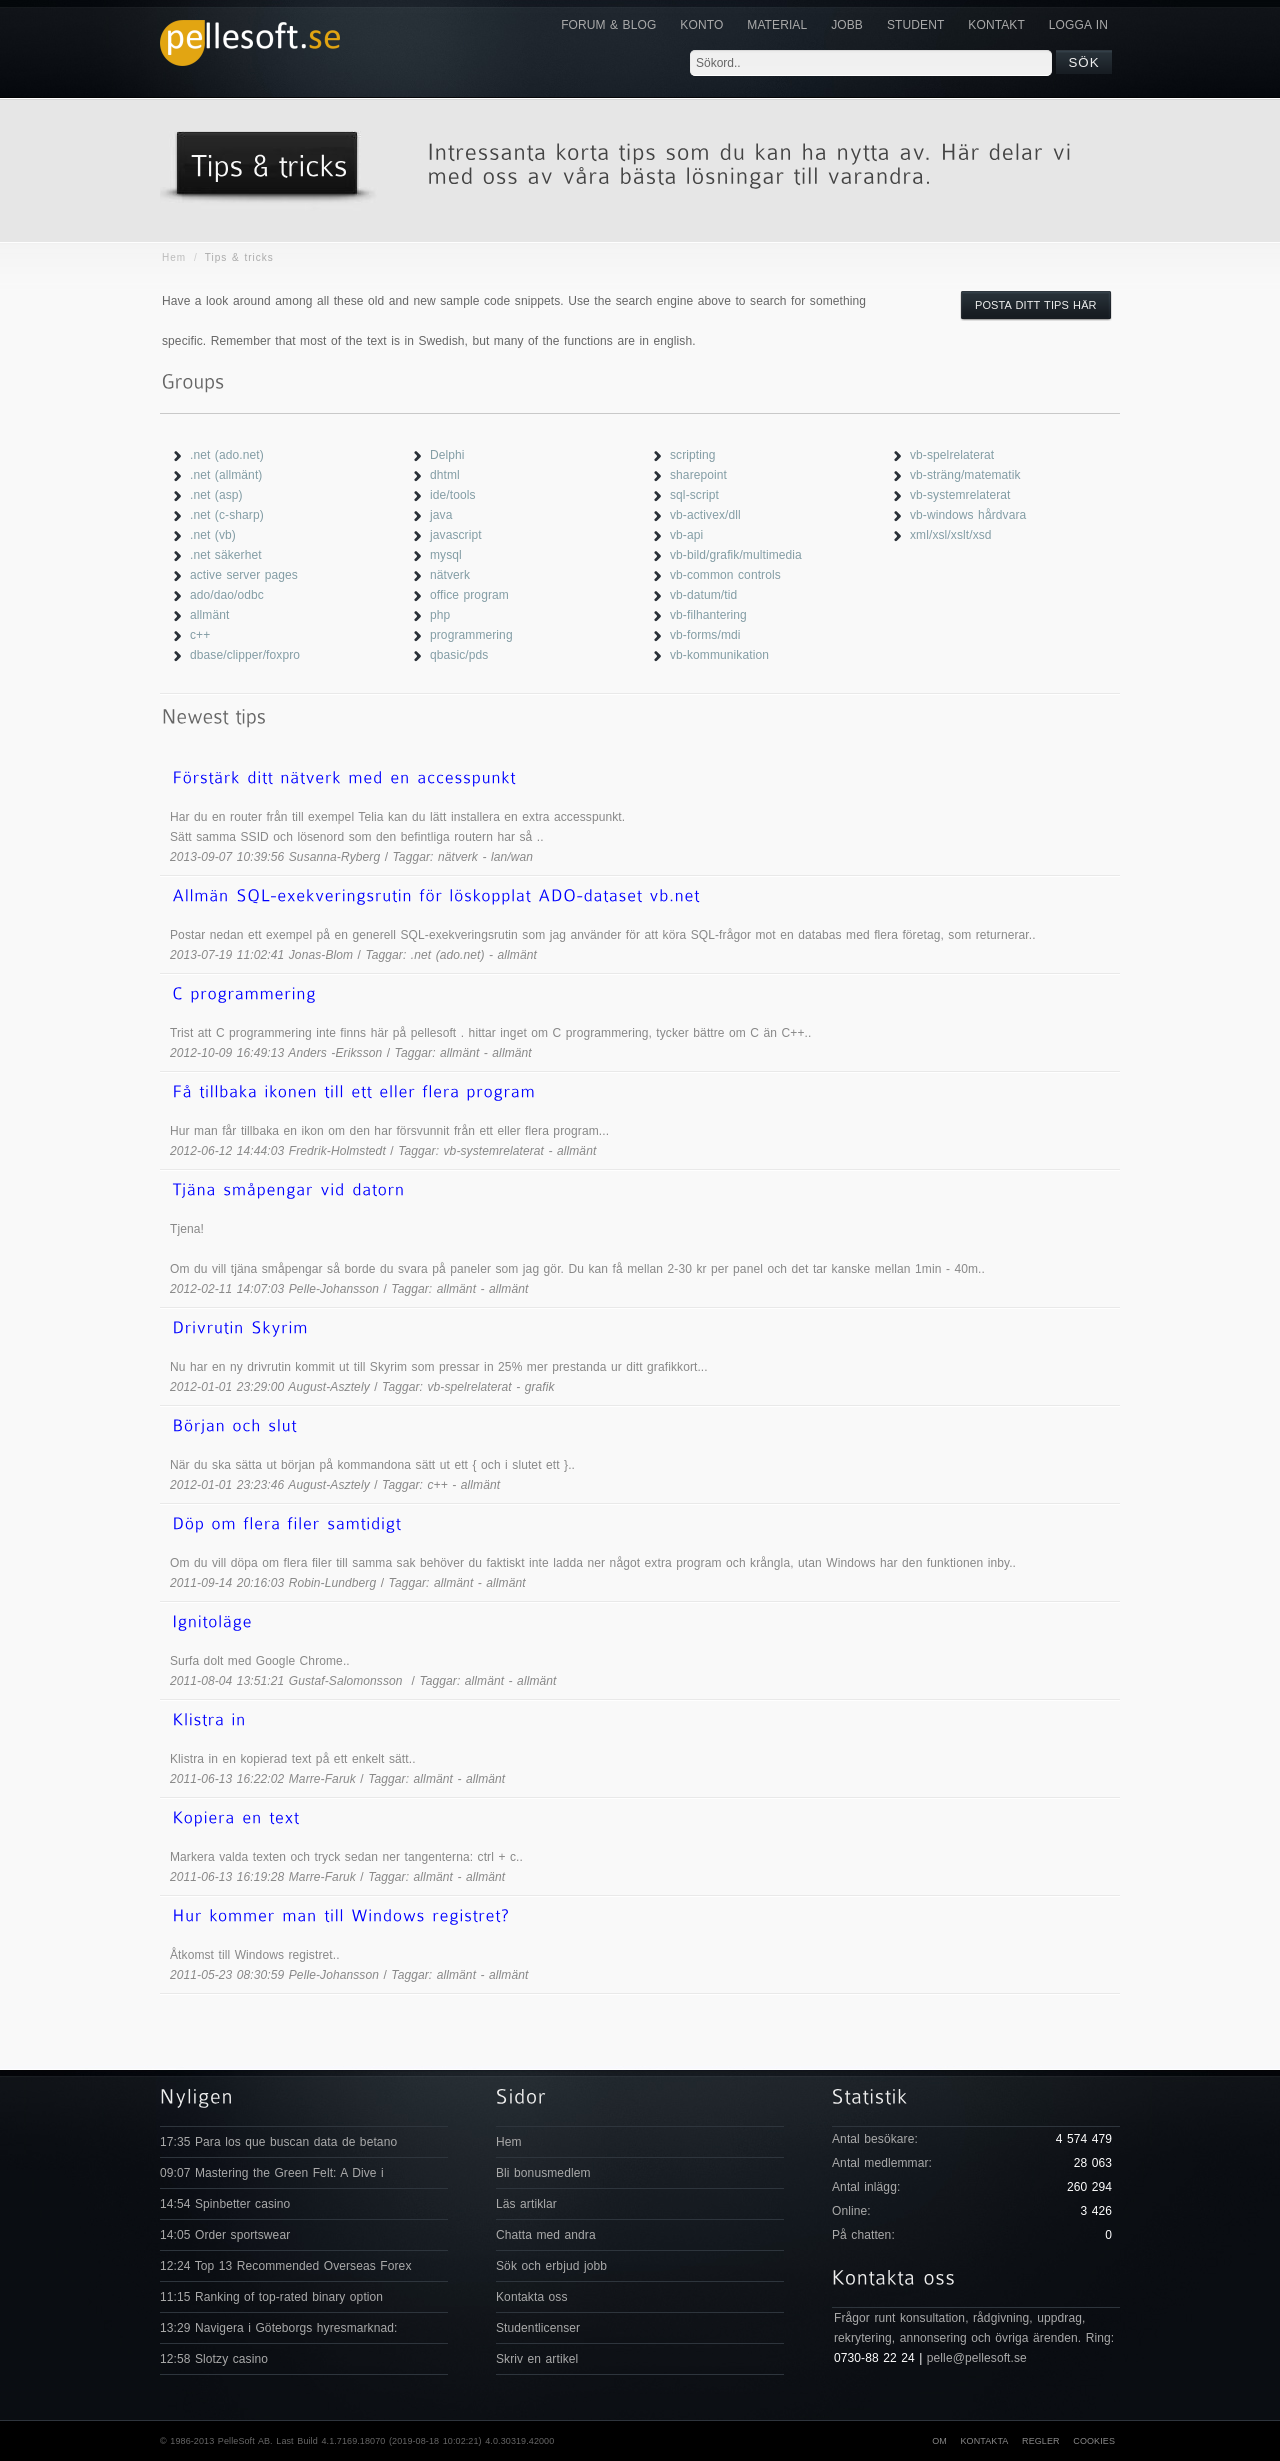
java (441, 515)
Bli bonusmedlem (543, 2173)
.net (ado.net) (227, 455)
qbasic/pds (459, 655)
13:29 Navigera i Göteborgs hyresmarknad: (278, 2328)
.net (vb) (213, 535)
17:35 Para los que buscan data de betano (278, 2142)
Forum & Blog (608, 25)
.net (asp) (216, 495)
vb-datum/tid (703, 595)
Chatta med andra (546, 2235)
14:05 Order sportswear (225, 2235)
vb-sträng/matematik (965, 475)
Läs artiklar (526, 2204)
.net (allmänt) (226, 475)
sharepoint (698, 475)
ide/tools (453, 495)
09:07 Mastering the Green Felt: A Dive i (272, 2173)
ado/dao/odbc (227, 595)
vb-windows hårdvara (968, 515)
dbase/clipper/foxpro (245, 655)
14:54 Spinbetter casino (225, 2204)
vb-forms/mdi (705, 635)
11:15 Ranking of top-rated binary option (271, 2297)
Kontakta (984, 2441)
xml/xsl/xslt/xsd (951, 535)
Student (915, 25)
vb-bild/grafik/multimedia (736, 555)
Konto (701, 25)
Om (939, 2441)
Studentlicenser (538, 2328)
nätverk (450, 575)
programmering (471, 635)
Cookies (1094, 2441)
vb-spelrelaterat (952, 455)
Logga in (1078, 25)
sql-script (694, 495)
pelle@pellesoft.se (977, 2358)
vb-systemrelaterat (960, 495)
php (440, 615)
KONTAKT (996, 25)
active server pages (244, 575)
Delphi (447, 455)
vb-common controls (725, 575)
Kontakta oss (532, 2297)
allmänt (209, 615)
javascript (456, 535)
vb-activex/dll (705, 515)
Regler (1041, 2441)
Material (777, 25)
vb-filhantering (708, 615)
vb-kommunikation (719, 655)
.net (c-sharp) (227, 515)
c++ (200, 635)
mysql (446, 555)
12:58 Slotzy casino (214, 2359)
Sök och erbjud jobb (551, 2266)
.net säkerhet (226, 555)
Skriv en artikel (537, 2359)
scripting (693, 455)
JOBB (847, 25)
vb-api (686, 535)
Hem (174, 257)
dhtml (445, 475)
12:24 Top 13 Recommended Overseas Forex (285, 2266)
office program (469, 595)
